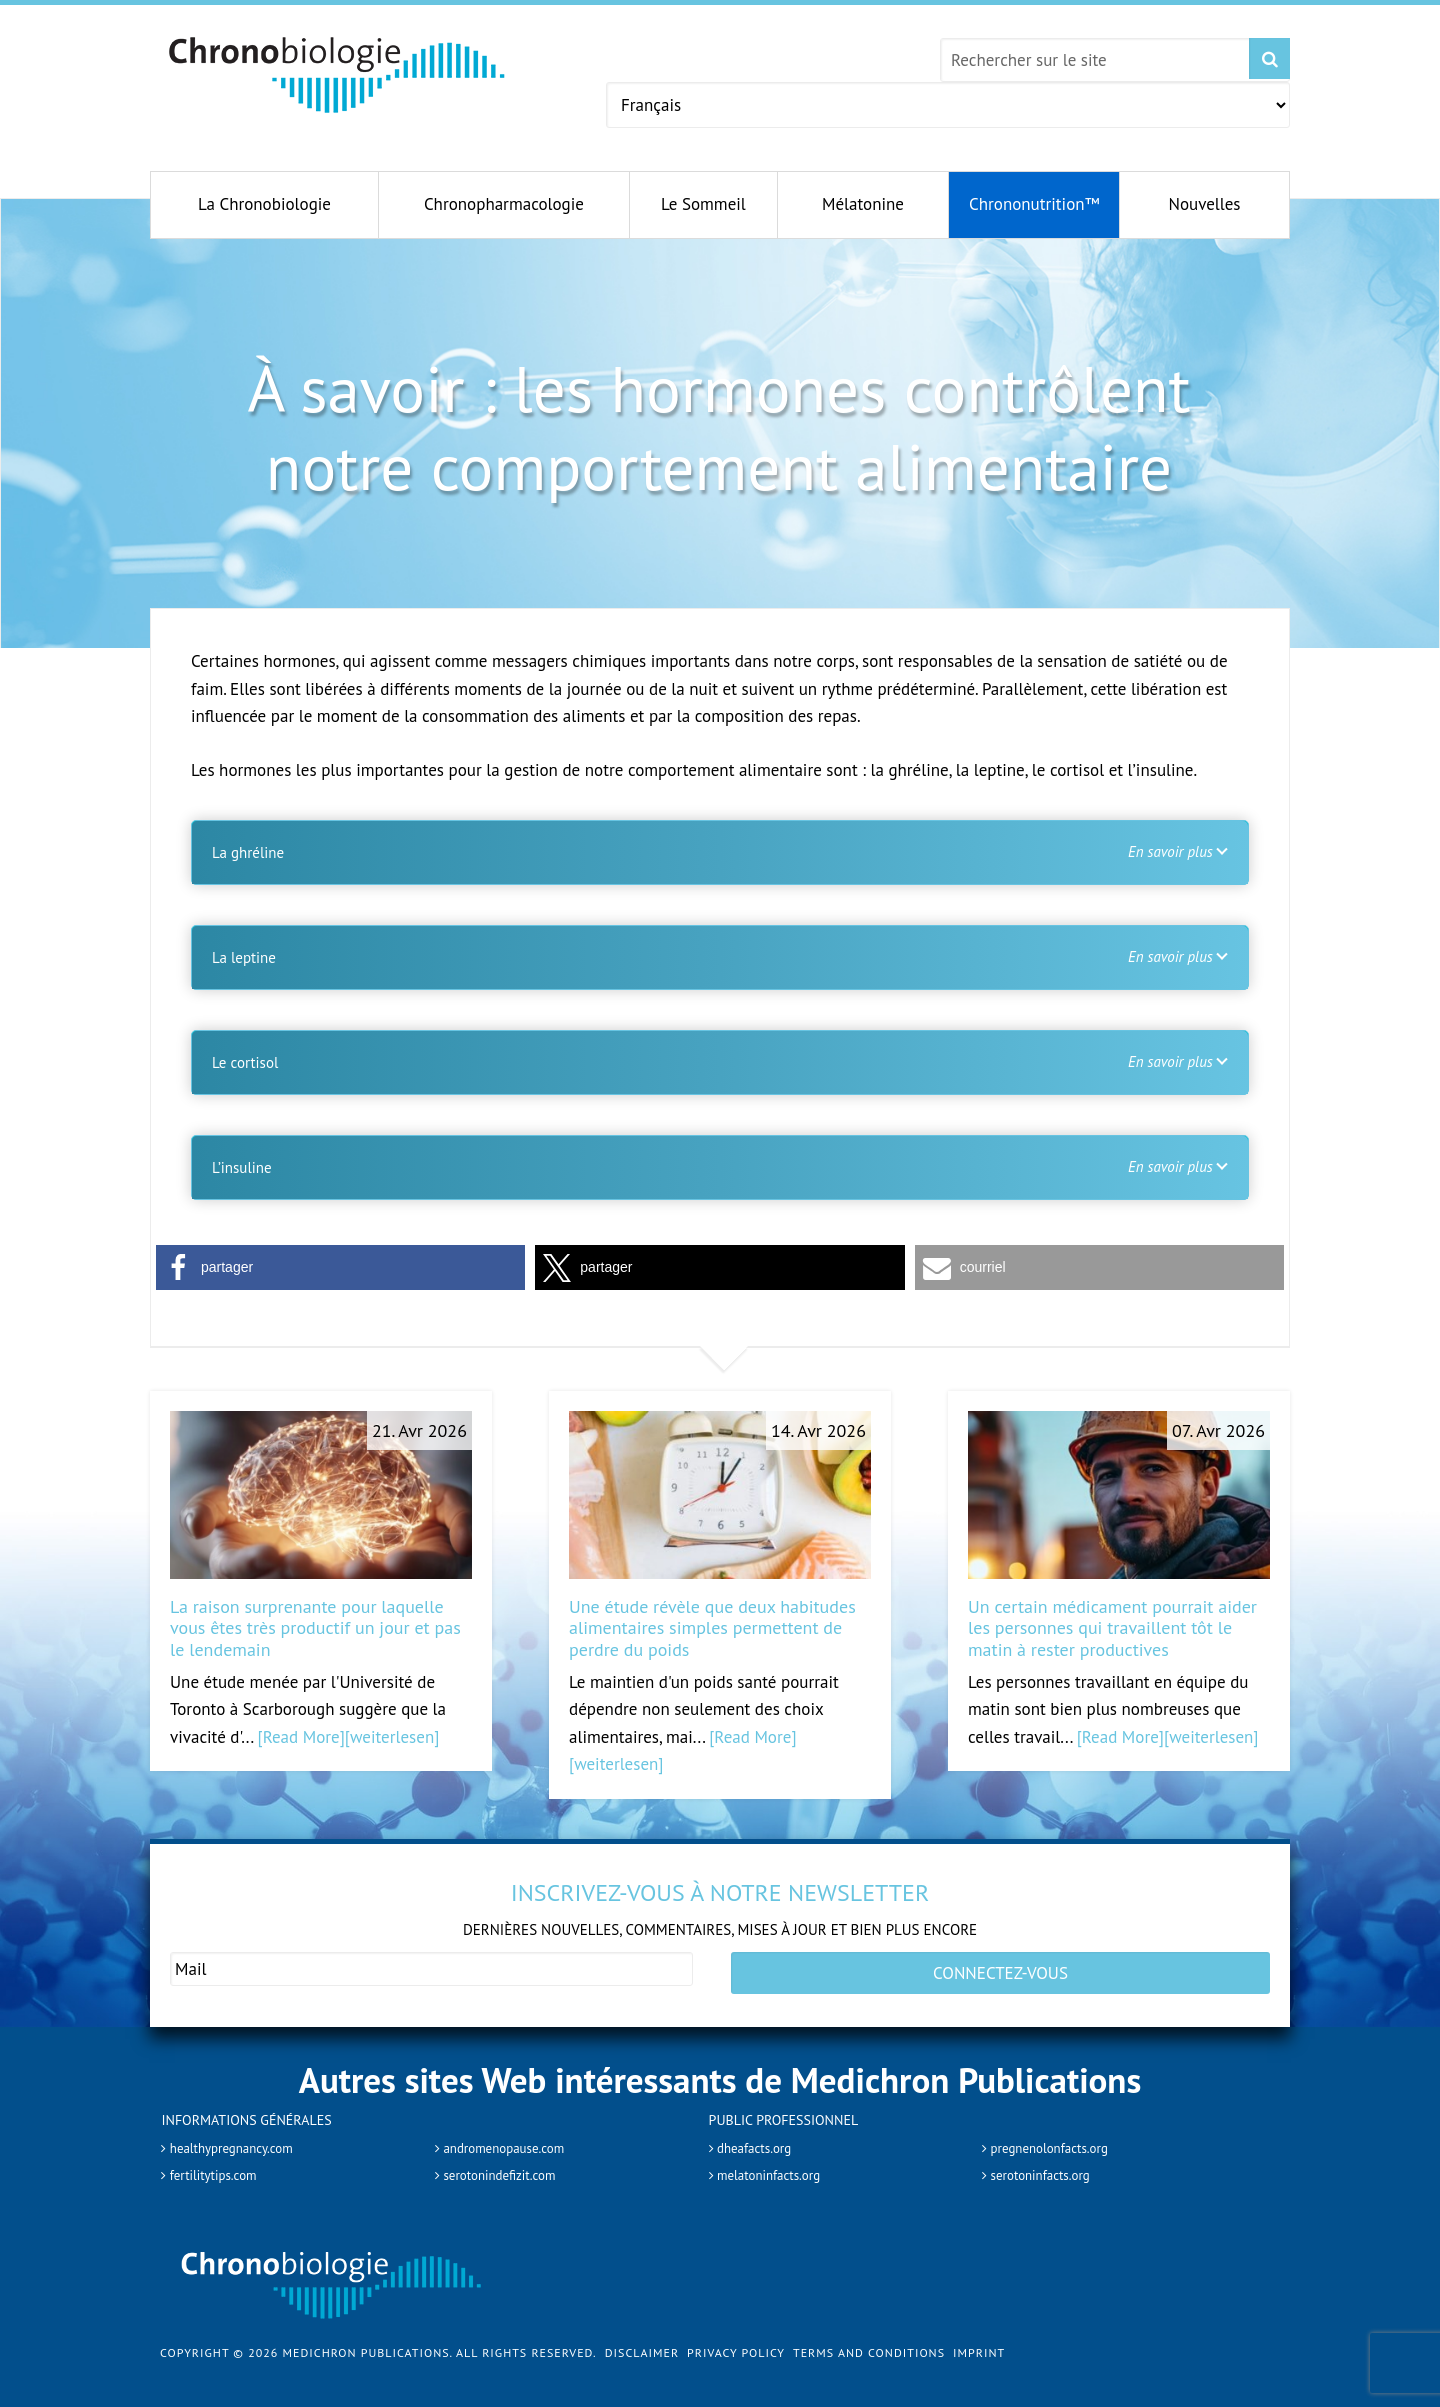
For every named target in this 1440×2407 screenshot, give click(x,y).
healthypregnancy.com (242, 2134)
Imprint (979, 2340)
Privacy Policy (736, 2340)
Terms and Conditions (869, 2340)
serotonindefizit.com (509, 2162)
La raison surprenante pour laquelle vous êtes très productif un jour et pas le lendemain (315, 1628)
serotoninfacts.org (1048, 2162)
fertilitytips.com (220, 2162)
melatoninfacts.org (778, 2162)
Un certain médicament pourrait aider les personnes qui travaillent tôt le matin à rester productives (1112, 1628)
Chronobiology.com (337, 75)
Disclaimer (642, 2340)
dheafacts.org (760, 2134)
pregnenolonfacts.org (1060, 2134)
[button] (340, 1267)
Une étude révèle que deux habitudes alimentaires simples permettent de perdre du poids (712, 1628)
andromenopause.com (515, 2134)
